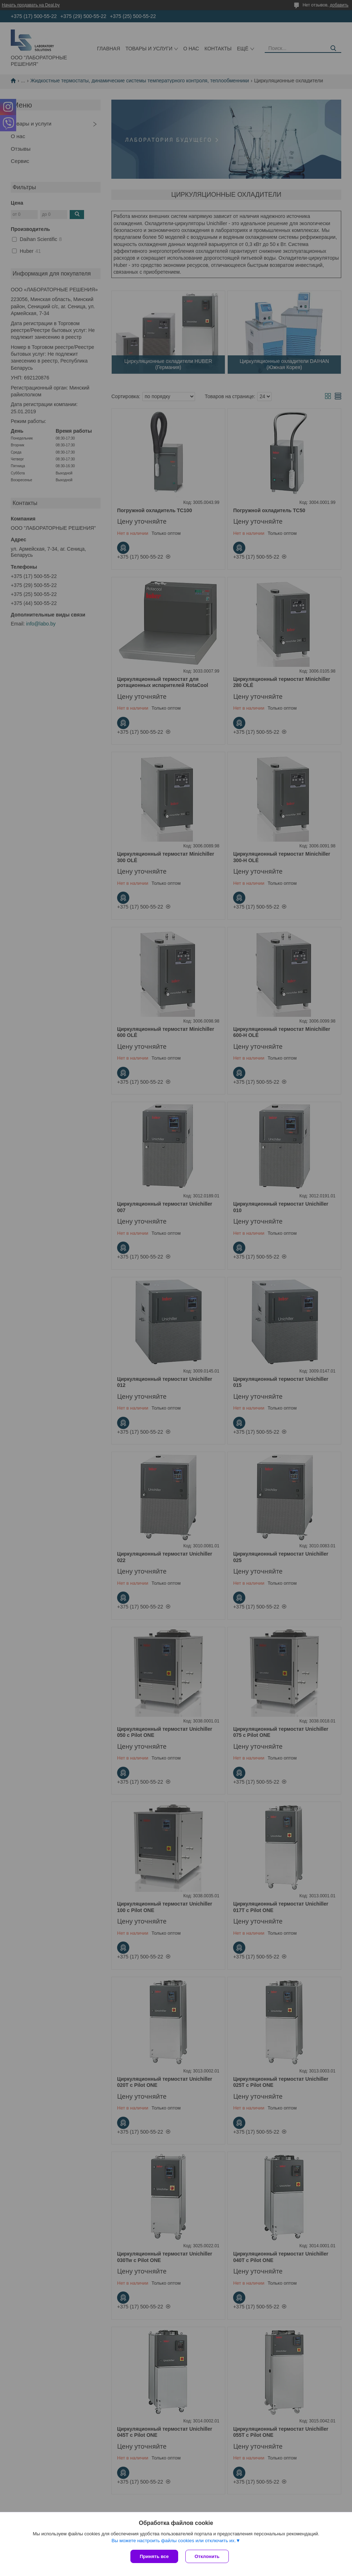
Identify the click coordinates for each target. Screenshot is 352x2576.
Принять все (154, 2556)
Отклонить (207, 2556)
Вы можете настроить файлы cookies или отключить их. (173, 2540)
